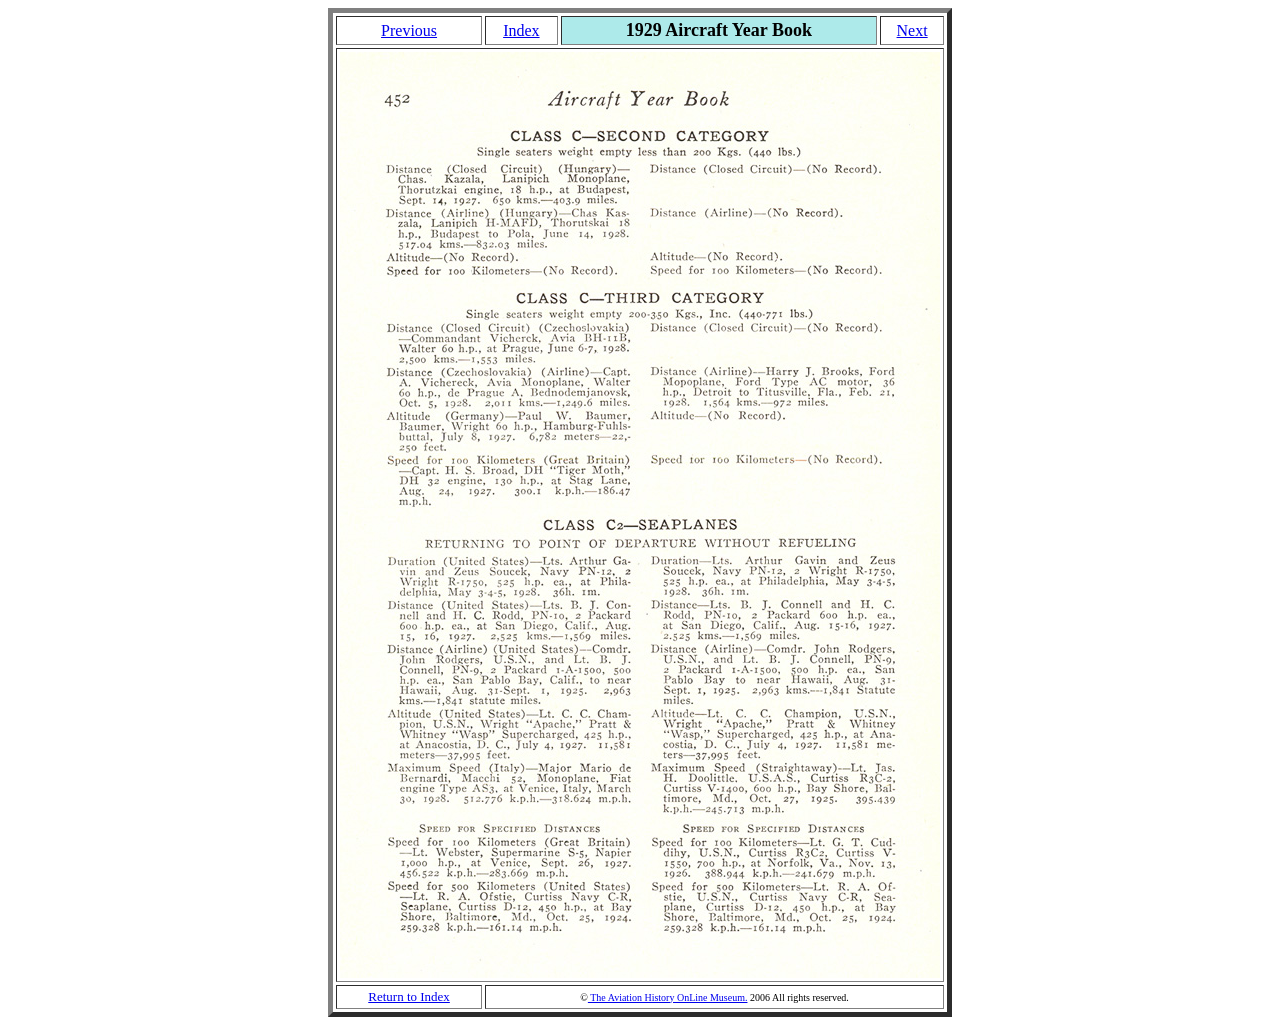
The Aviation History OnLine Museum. (668, 997)
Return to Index (409, 996)
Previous (409, 30)
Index (521, 30)
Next (912, 30)
